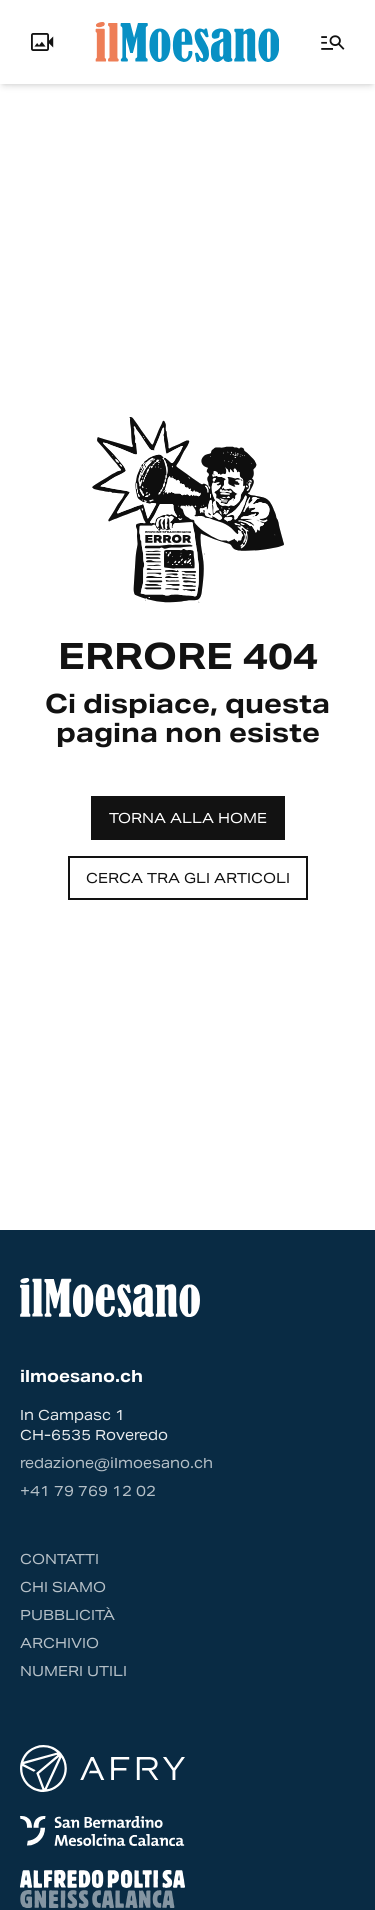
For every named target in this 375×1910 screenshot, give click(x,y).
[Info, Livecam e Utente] (42, 42)
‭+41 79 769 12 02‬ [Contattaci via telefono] (88, 1491)
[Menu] (333, 42)
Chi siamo (63, 1587)
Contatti (59, 1559)
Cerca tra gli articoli (188, 878)
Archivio (59, 1643)
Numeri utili (73, 1671)
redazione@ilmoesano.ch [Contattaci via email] (116, 1463)
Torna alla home (188, 818)
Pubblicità (67, 1615)
